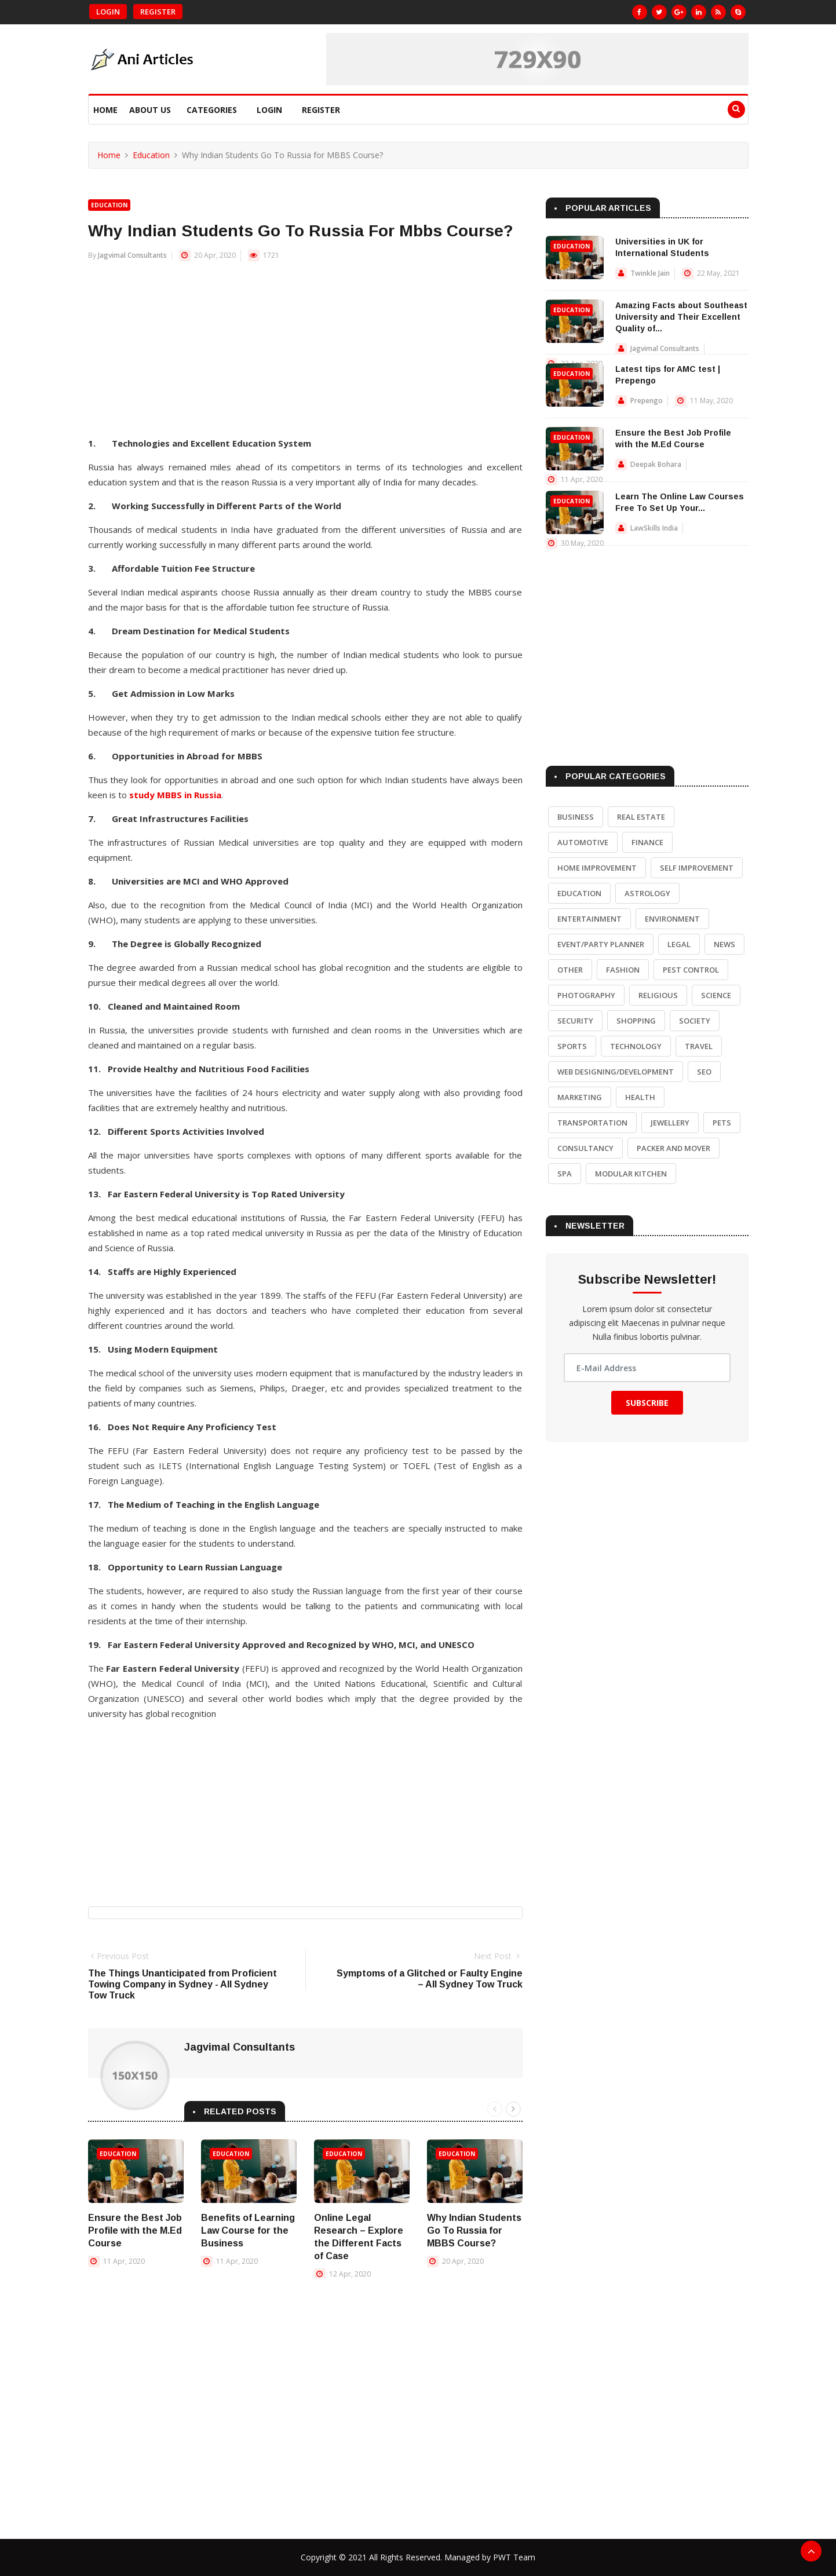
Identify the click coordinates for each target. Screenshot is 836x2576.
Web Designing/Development (615, 1071)
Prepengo (646, 400)
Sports (572, 1046)
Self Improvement (696, 868)
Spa (564, 1173)
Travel (699, 1046)
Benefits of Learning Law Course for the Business (248, 2230)
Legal (679, 944)
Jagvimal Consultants (132, 255)
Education (151, 154)
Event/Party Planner (600, 944)
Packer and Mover (673, 1148)
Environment (672, 919)
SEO (704, 1071)
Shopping (636, 1020)
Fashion (623, 969)
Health (640, 1097)
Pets (722, 1122)
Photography (586, 995)
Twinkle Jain (650, 273)
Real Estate (641, 817)
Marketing (579, 1097)
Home (105, 109)
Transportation (592, 1122)
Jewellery (670, 1122)
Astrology (647, 893)
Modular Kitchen (631, 1173)
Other (570, 969)
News (724, 944)
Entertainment (589, 919)
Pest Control (691, 969)
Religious (658, 995)
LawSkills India (654, 528)
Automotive (582, 842)
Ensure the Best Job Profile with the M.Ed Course (135, 2230)
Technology (636, 1046)
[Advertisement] (305, 354)
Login (108, 11)
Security (575, 1020)
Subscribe (647, 1402)
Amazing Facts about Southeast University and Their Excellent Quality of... (681, 317)
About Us (150, 109)
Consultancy (585, 1148)
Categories (212, 109)
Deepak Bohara (655, 464)
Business (575, 817)
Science (716, 995)
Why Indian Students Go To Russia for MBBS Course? (474, 2230)
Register (158, 11)
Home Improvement (597, 868)
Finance (647, 842)
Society (694, 1020)
